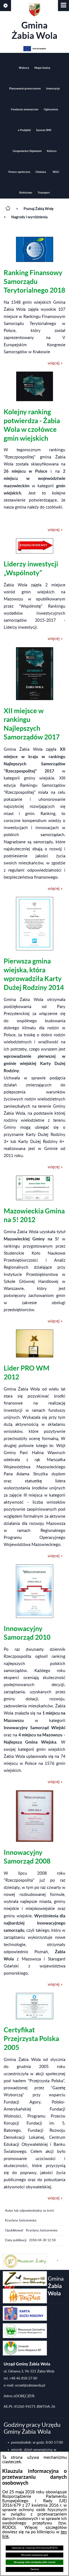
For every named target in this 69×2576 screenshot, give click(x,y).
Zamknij (34, 2569)
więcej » (55, 363)
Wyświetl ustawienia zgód (34, 2555)
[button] (63, 5)
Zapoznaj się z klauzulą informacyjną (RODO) (34, 2548)
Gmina (34, 22)
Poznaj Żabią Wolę (39, 208)
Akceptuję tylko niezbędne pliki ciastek (34, 2562)
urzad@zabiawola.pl (30, 2385)
